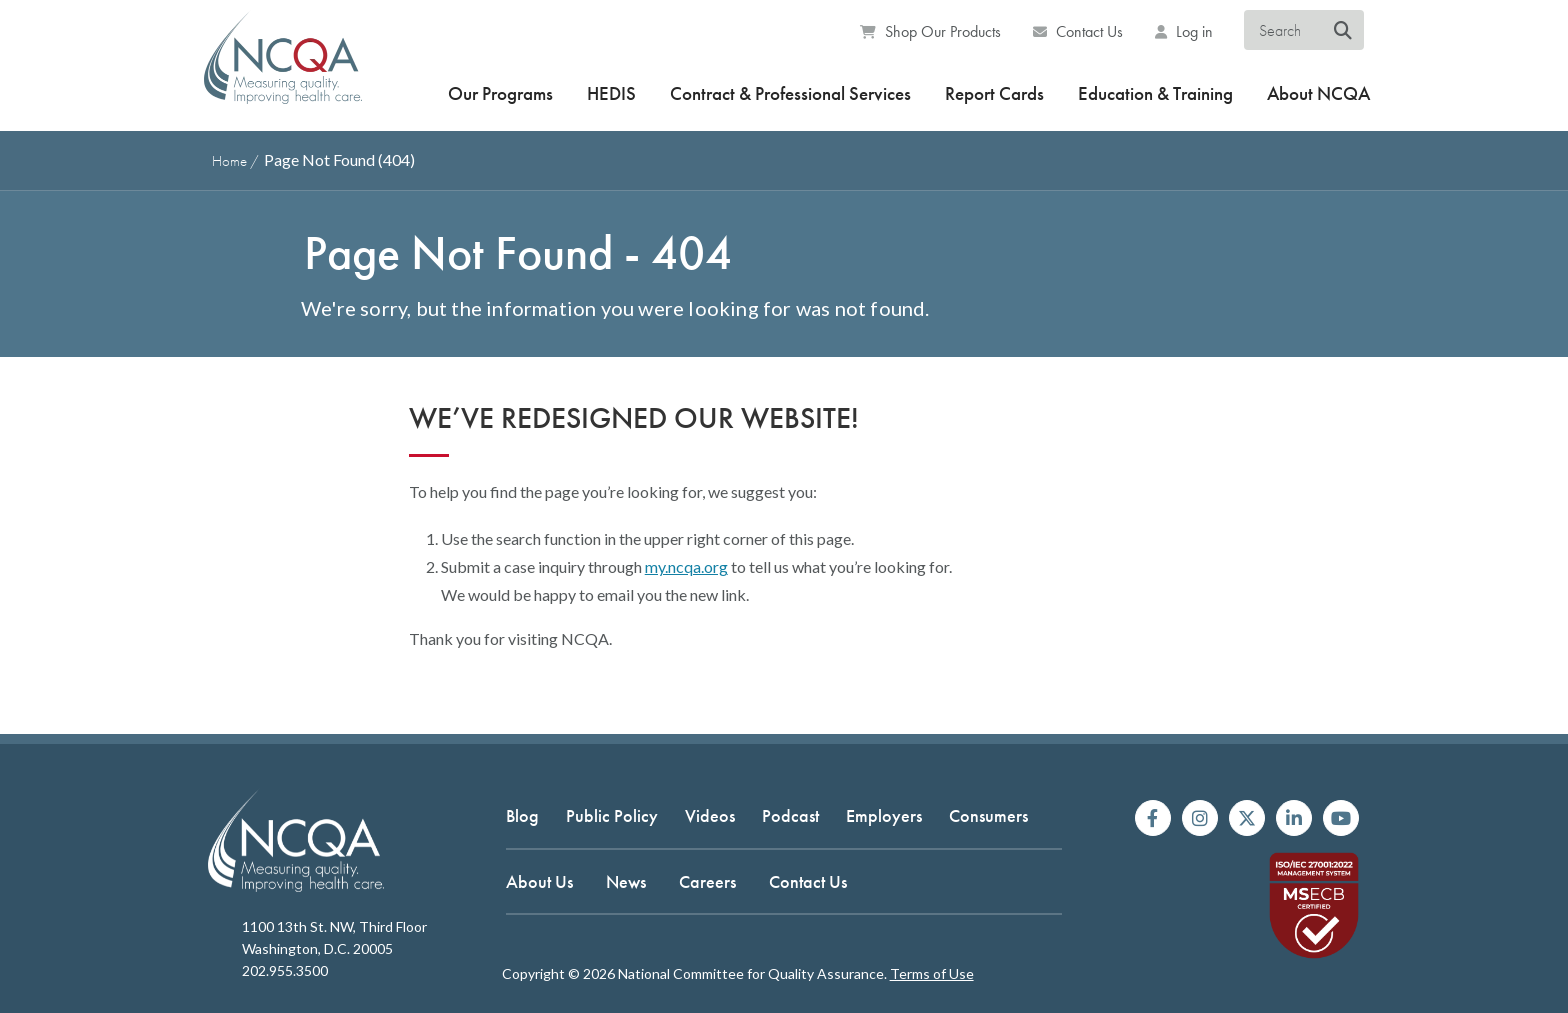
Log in (1184, 31)
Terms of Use (932, 973)
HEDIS (611, 93)
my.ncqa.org (686, 566)
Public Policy (612, 815)
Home (229, 161)
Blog (522, 815)
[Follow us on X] (1247, 818)
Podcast (790, 815)
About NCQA (1318, 93)
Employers (884, 815)
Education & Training (1155, 93)
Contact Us (1078, 31)
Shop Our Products (930, 31)
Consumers (988, 815)
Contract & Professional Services (790, 93)
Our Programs (500, 93)
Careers (707, 881)
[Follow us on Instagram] (1200, 818)
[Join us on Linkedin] (1294, 818)
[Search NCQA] (1343, 31)
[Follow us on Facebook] (1153, 818)
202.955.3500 (285, 970)
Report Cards (994, 93)
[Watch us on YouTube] (1341, 818)
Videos (710, 815)
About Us (539, 881)
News (626, 881)
